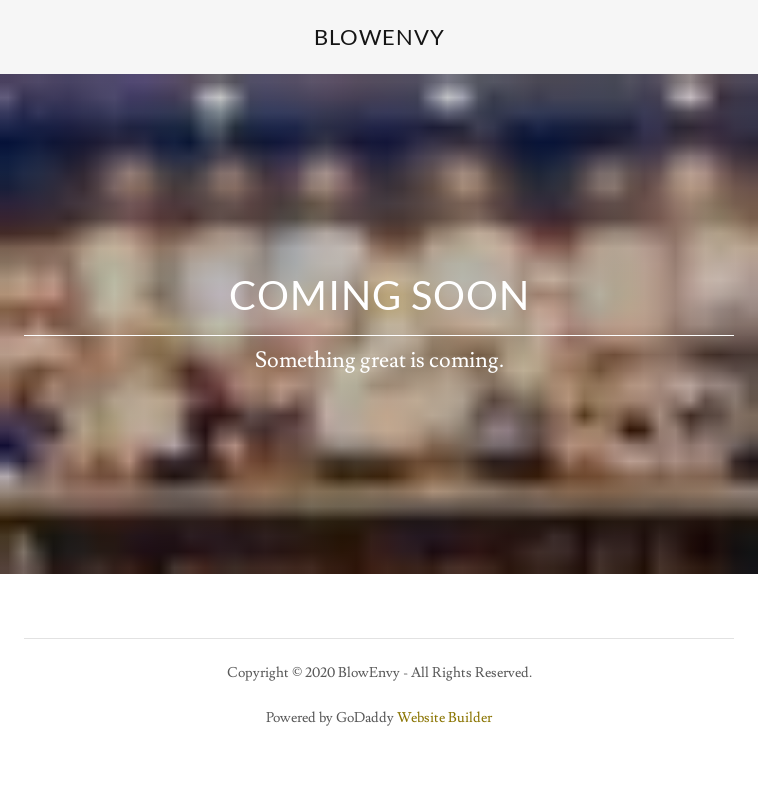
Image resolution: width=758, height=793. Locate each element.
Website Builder (444, 718)
